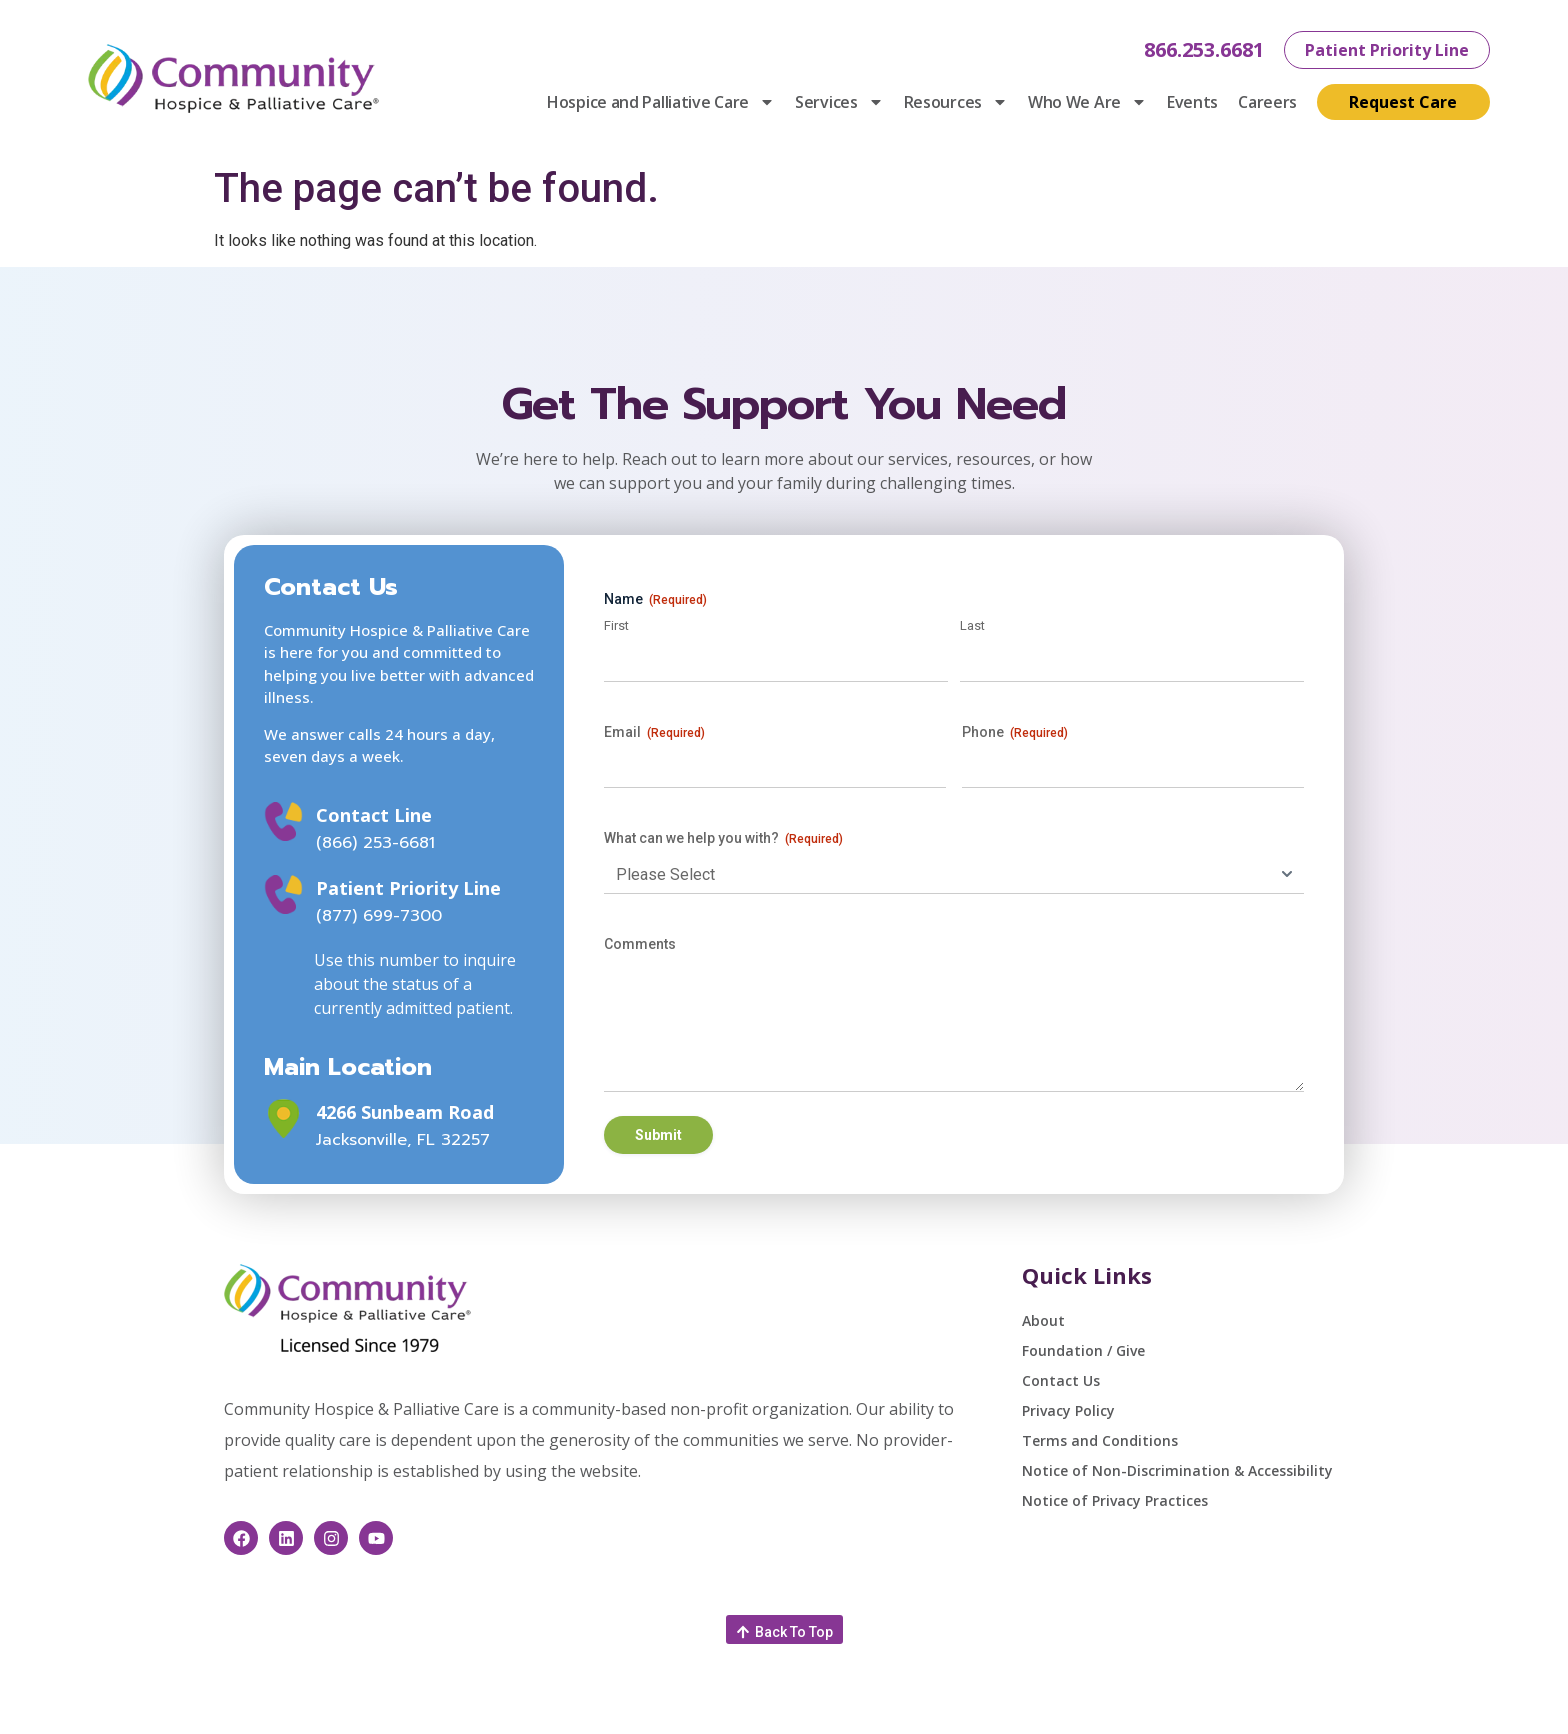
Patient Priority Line (408, 888)
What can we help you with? (723, 839)
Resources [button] (956, 102)
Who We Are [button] (1087, 102)
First (616, 625)
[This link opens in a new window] (283, 1118)
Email (654, 733)
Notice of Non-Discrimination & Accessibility (1177, 1470)
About (1043, 1320)
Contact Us (1061, 1380)
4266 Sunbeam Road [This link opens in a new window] (405, 1112)
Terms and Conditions (1100, 1440)
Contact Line (374, 815)
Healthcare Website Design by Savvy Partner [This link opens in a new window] (1158, 1707)
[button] (784, 1629)
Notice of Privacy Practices (1115, 1500)
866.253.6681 (1204, 49)
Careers (1267, 102)
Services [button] (839, 102)
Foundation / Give (1083, 1350)
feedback (730, 1707)
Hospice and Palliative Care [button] (661, 102)
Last (972, 625)
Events (1192, 102)
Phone (1015, 733)
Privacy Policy (1068, 1410)
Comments (640, 944)
